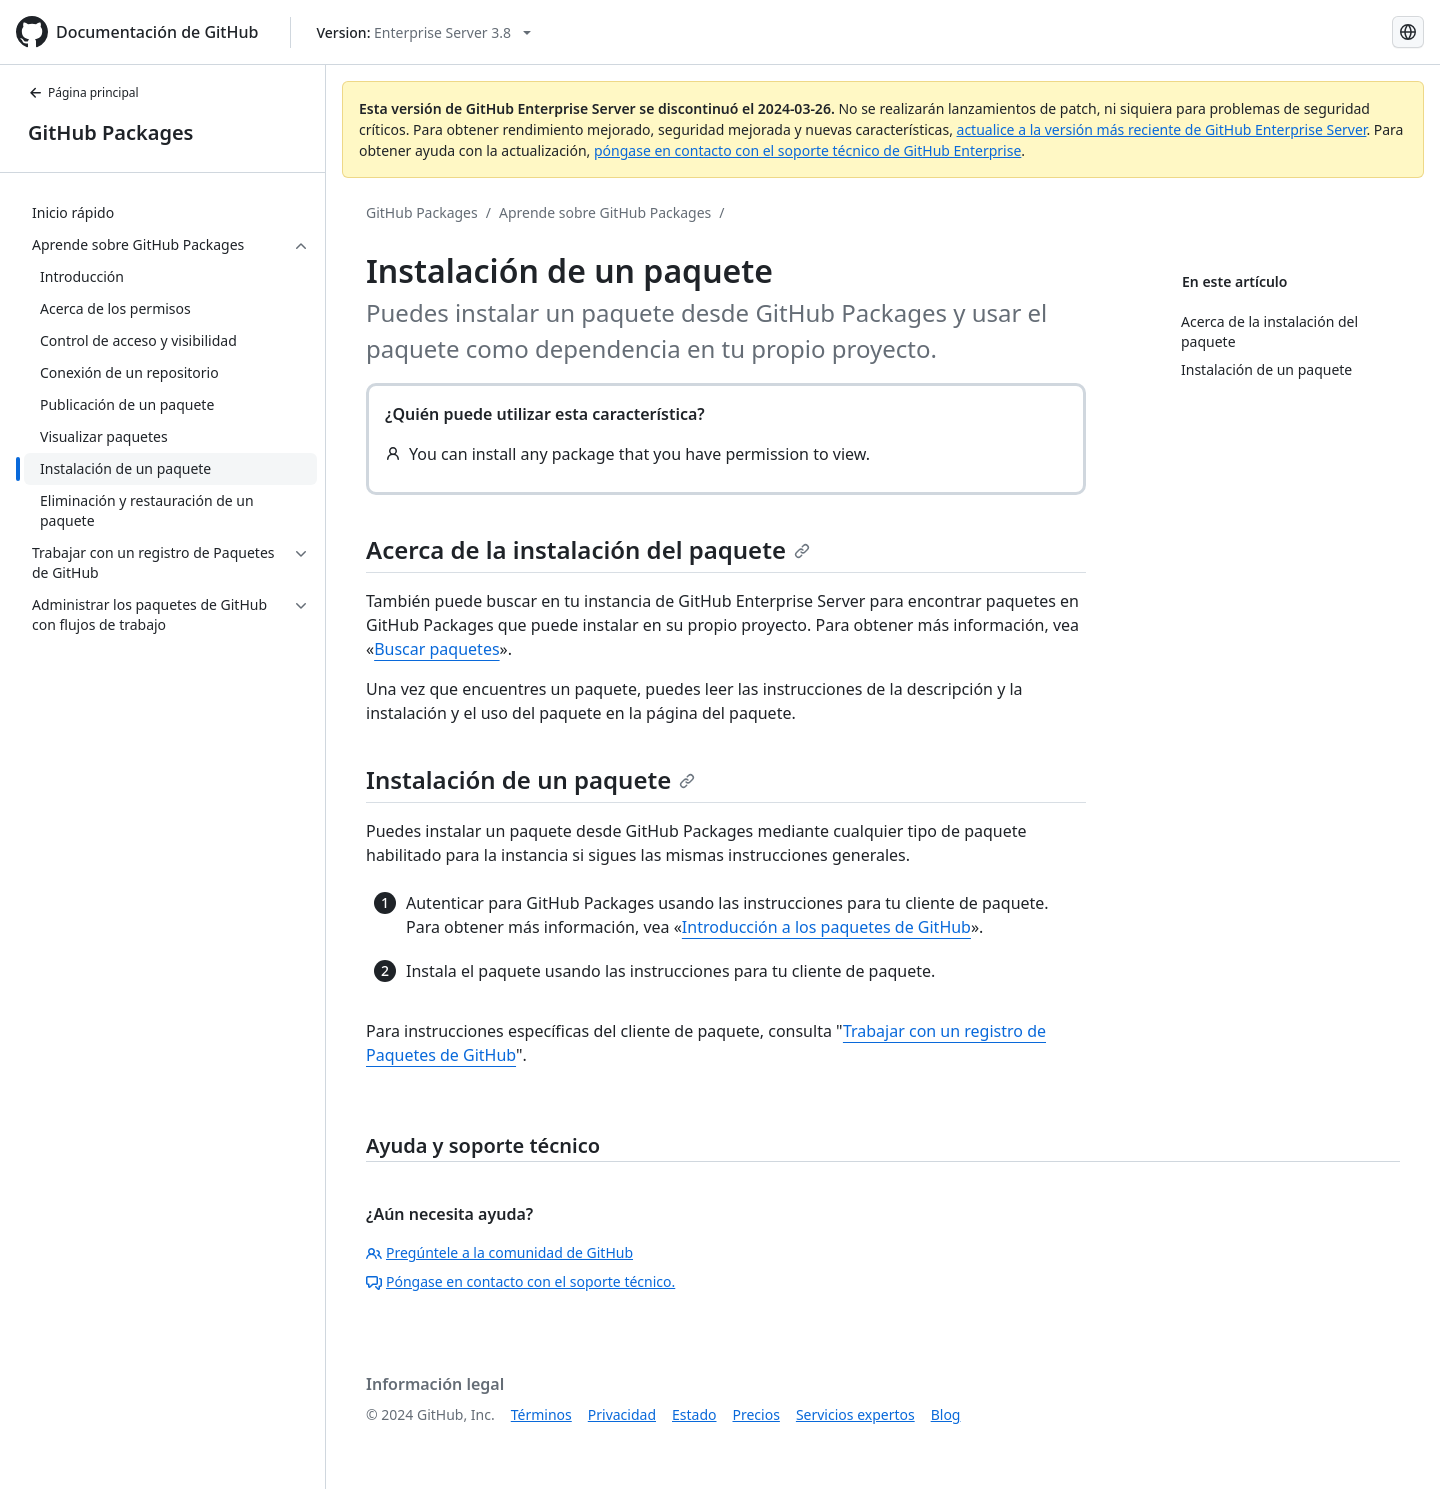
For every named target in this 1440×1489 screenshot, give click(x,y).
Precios (756, 1414)
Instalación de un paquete (530, 779)
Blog (946, 1414)
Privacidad (622, 1414)
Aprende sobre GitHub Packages (605, 212)
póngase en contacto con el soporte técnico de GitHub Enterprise (807, 150)
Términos (541, 1414)
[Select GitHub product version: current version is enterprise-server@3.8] (423, 32)
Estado (694, 1414)
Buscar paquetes (436, 649)
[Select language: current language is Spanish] (1408, 32)
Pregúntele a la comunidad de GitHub (499, 1252)
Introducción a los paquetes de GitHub (826, 927)
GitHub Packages (110, 132)
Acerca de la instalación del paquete (588, 549)
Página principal (83, 92)
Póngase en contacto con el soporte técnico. (520, 1281)
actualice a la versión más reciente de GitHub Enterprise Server (1162, 129)
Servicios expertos (855, 1414)
